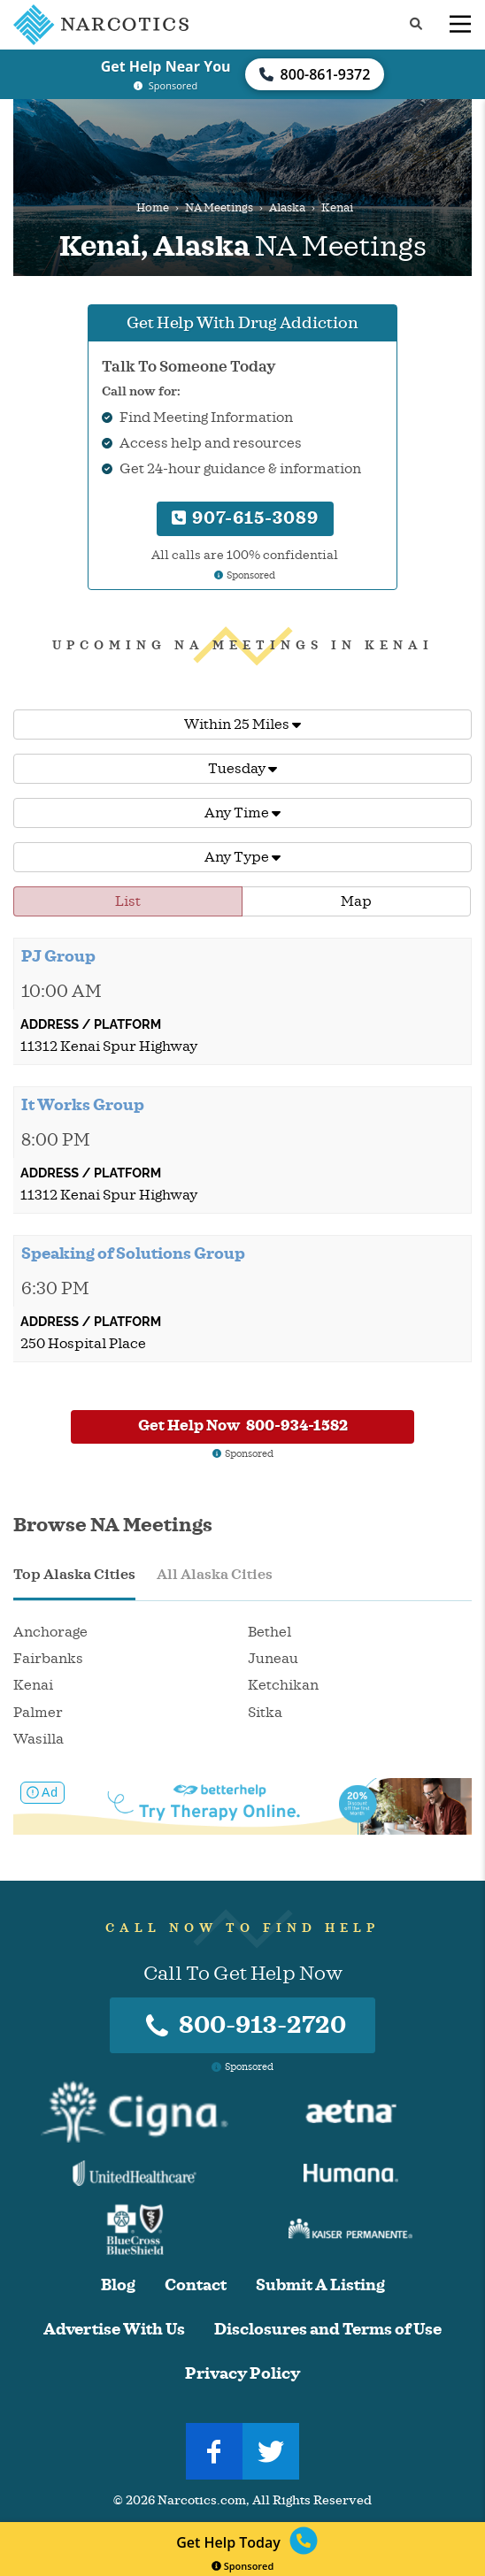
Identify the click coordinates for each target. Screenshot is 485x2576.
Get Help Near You (166, 66)
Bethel (269, 1632)
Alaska (287, 208)
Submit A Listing (320, 2285)
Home (152, 208)
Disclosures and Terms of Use (328, 2329)
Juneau (273, 1659)
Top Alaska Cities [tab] (74, 1574)
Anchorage (50, 1632)
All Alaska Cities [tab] (215, 1574)
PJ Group (58, 956)
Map (356, 901)
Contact (196, 2285)
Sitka (265, 1712)
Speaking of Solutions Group (133, 1253)
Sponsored (243, 2566)
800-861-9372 (315, 74)
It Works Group (82, 1105)
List (128, 901)
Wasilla (38, 1739)
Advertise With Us (114, 2329)
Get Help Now (243, 1425)
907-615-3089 (245, 518)
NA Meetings (219, 208)
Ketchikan (283, 1685)
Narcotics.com (202, 2500)
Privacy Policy (242, 2374)
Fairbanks (48, 1659)
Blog (118, 2285)
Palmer (38, 1712)
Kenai (33, 1685)
